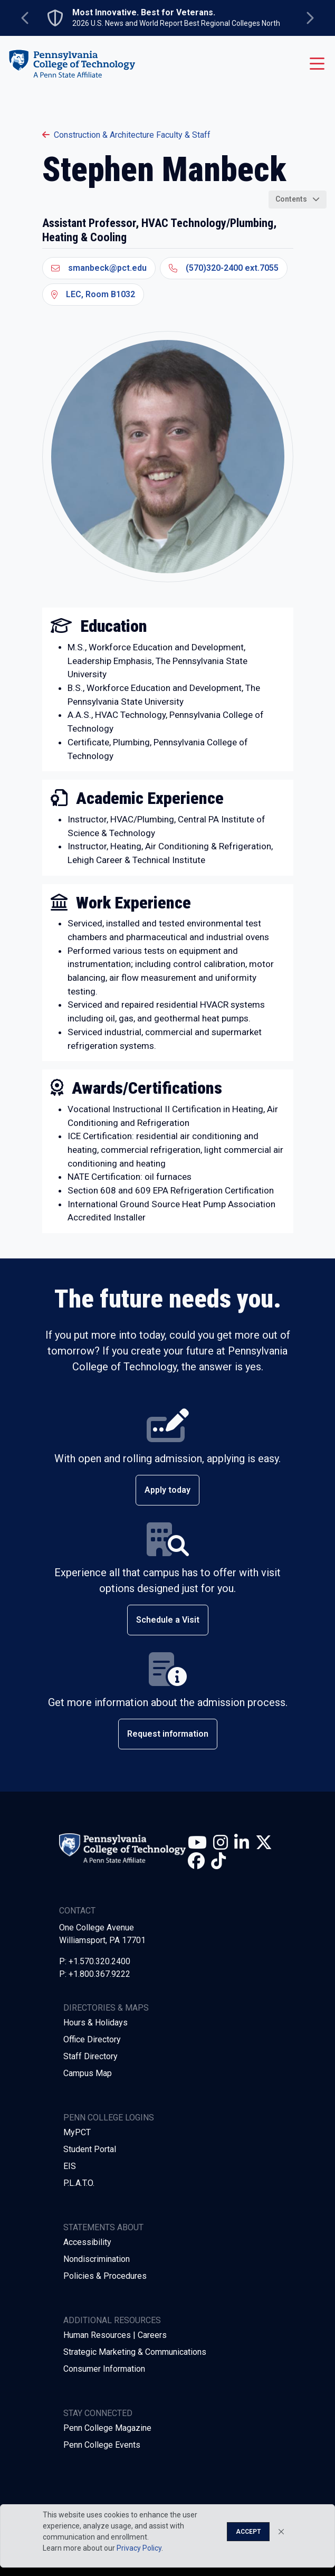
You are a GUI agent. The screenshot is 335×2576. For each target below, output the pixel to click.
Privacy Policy (139, 2548)
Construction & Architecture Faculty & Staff (126, 135)
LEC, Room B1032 (93, 294)
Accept (248, 2531)
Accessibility (87, 2242)
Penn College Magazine (107, 2428)
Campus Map (87, 2073)
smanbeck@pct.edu (99, 268)
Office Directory (92, 2039)
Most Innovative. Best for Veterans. (143, 12)
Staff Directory (90, 2056)
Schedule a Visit (167, 1620)
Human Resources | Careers (115, 2335)
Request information (167, 1734)
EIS (69, 2166)
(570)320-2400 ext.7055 (224, 268)
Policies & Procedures (105, 2276)
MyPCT (77, 2132)
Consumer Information (104, 2369)
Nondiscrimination (96, 2259)
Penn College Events (101, 2445)
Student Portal (89, 2149)
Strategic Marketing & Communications (134, 2352)
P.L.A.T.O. (78, 2183)
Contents (291, 199)
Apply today (167, 1490)
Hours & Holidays (95, 2023)
